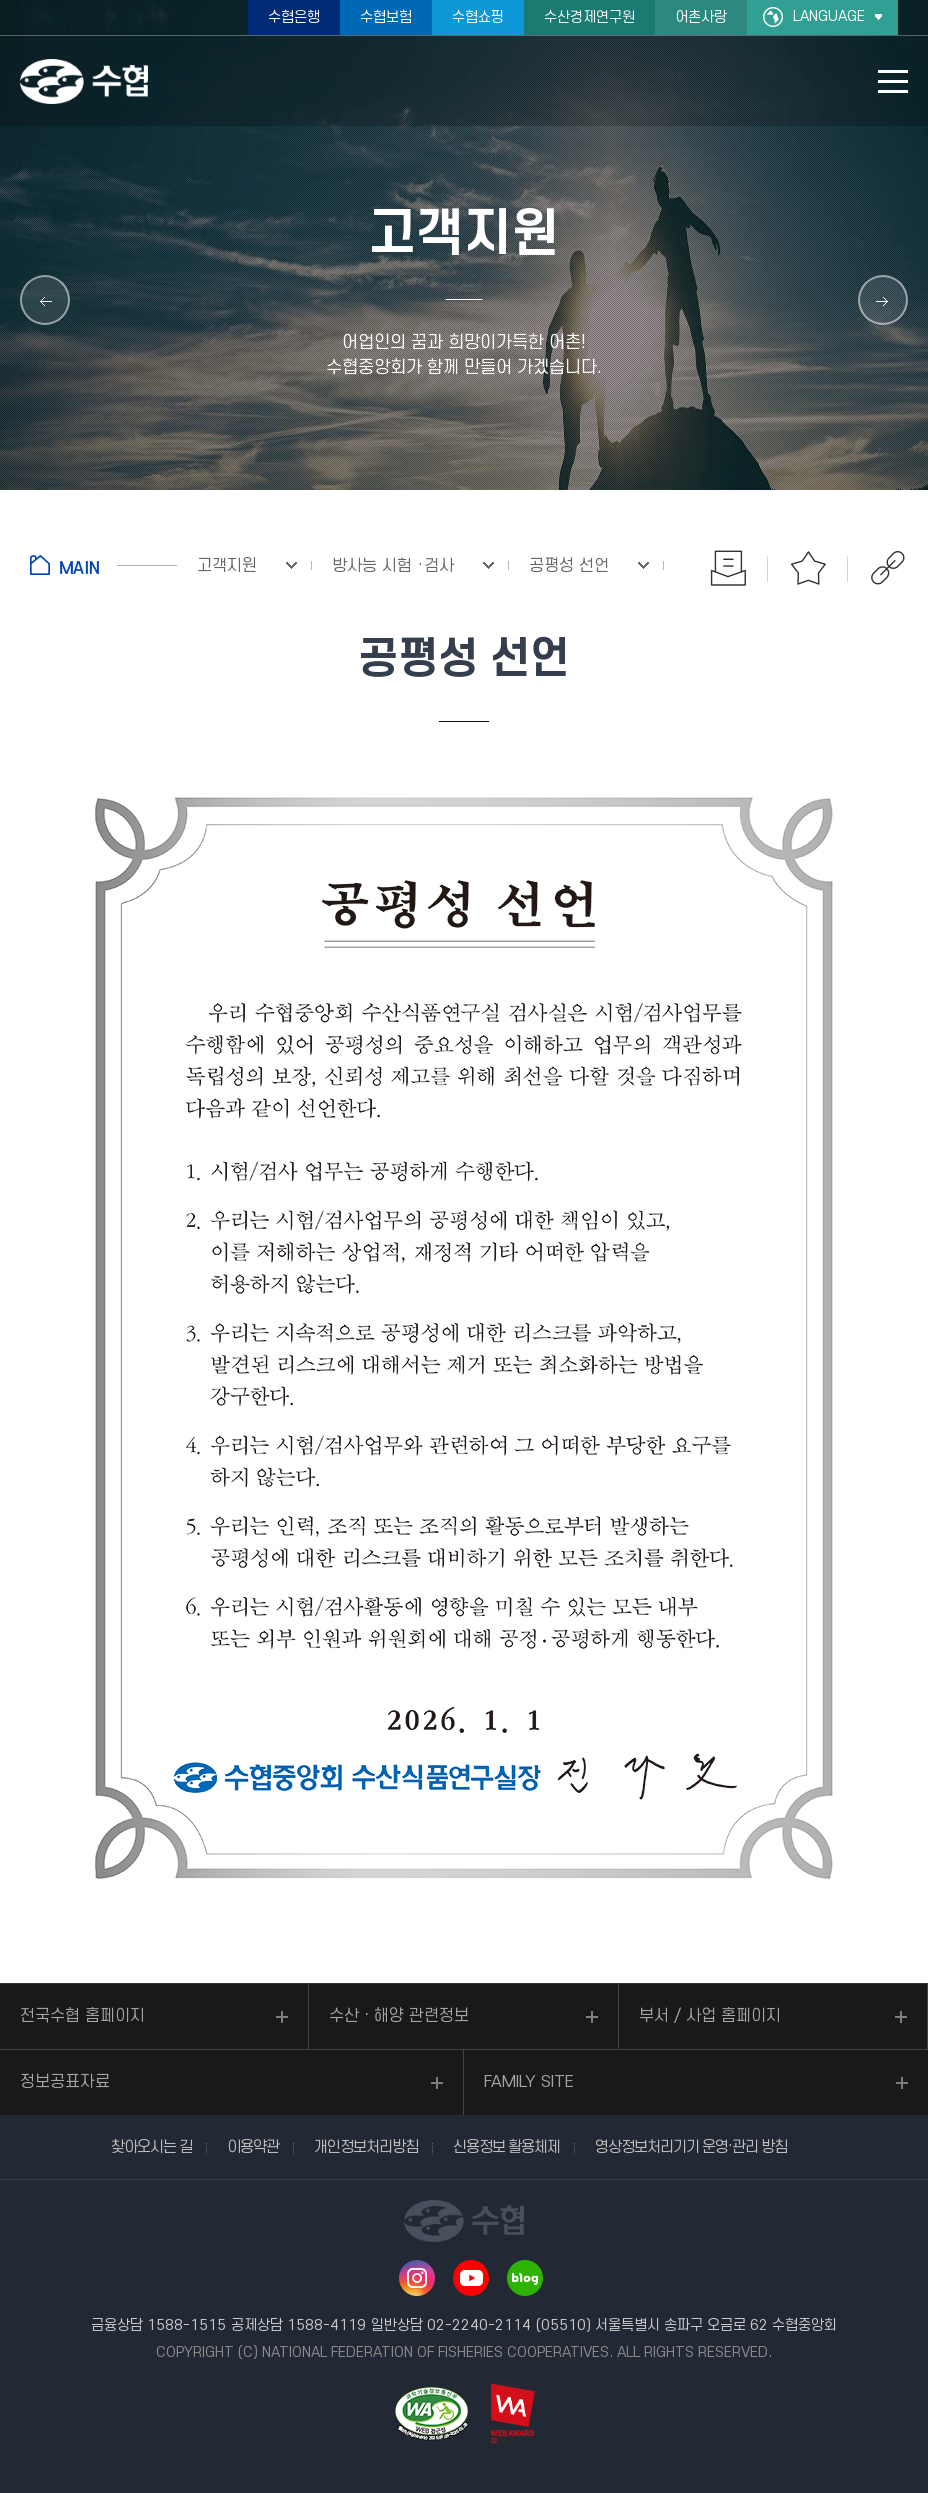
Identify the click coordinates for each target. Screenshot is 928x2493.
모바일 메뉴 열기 (893, 81)
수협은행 (294, 17)
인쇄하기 (728, 568)
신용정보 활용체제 (506, 2147)
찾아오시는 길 (151, 2147)
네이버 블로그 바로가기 (525, 2278)
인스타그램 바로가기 (417, 2278)
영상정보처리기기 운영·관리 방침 (691, 2147)
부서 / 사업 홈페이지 (710, 2016)
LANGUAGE (829, 16)
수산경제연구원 (589, 17)
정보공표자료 (65, 2082)
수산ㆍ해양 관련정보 (399, 2016)
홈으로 (103, 565)
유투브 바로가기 (471, 2278)
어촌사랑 (701, 17)
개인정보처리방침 (366, 2147)
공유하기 (888, 568)
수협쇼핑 (478, 17)
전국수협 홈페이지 (82, 2016)
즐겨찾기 (808, 568)
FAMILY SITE (529, 2082)
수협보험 (386, 17)
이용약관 (253, 2147)
